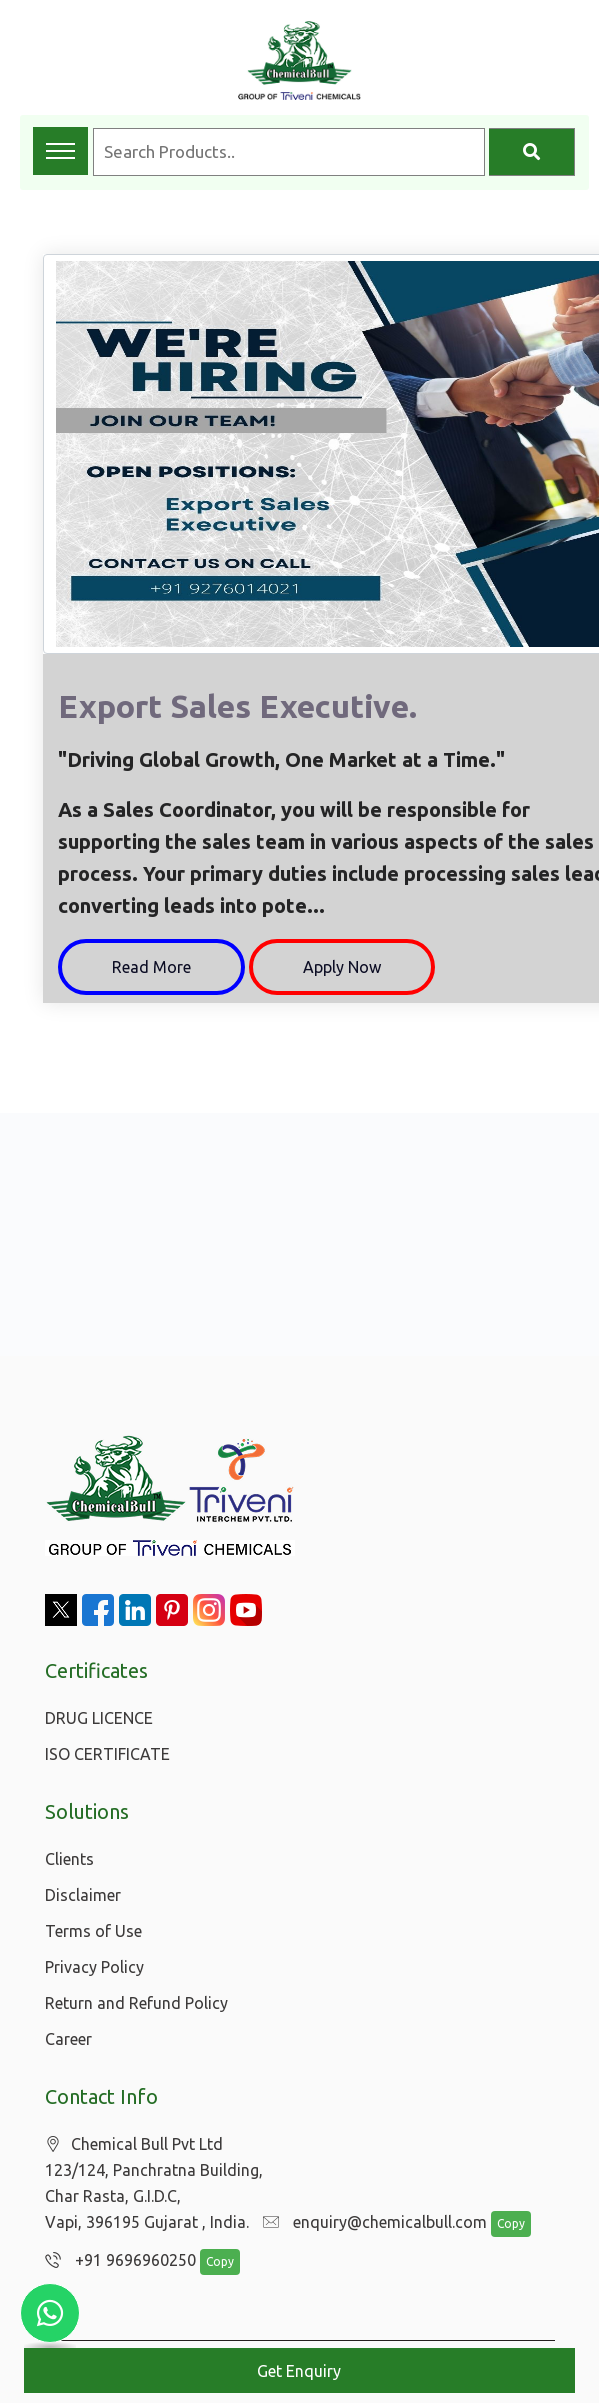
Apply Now (342, 967)
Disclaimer (83, 1895)
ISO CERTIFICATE (107, 1754)
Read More (151, 967)
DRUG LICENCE (99, 1718)
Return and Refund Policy (136, 2003)
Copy (511, 2223)
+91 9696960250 (120, 2260)
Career (68, 2039)
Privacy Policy (94, 1967)
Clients (69, 1859)
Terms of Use (93, 1931)
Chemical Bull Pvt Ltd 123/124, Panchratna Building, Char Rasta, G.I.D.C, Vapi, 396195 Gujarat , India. (154, 2183)
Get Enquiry (299, 2371)
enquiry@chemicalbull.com (375, 2222)
